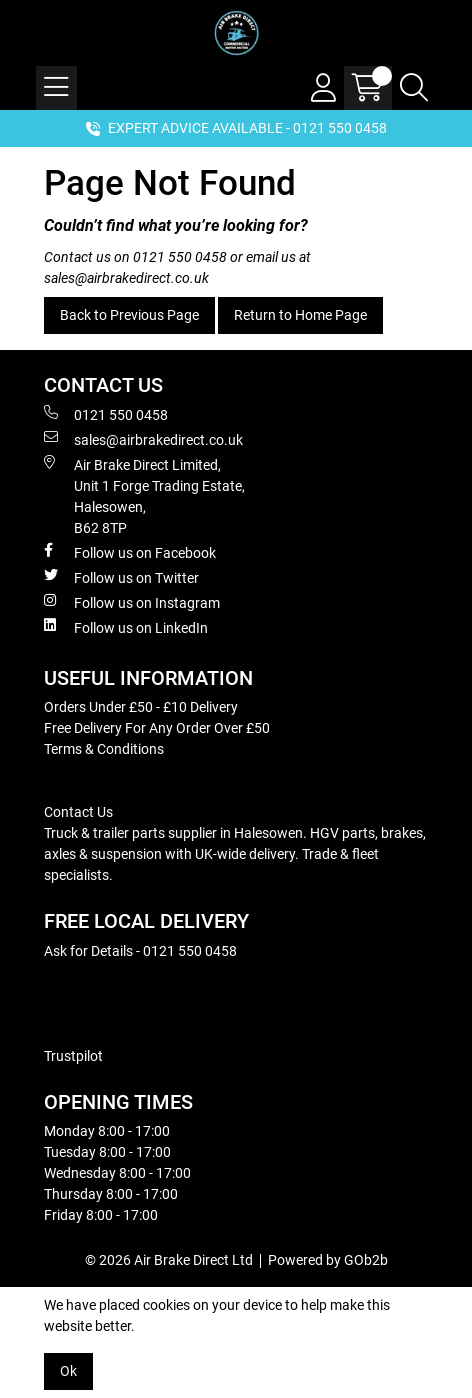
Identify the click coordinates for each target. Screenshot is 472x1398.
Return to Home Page (300, 315)
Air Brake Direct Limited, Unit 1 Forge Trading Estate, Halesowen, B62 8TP (144, 495)
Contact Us (78, 812)
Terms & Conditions (104, 749)
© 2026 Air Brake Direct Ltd (169, 1260)
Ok (68, 1371)
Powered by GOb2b (328, 1260)
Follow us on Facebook (130, 552)
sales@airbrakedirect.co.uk (126, 278)
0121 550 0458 (180, 257)
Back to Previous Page (129, 315)
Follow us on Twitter (121, 577)
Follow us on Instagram (132, 602)
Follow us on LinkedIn (126, 627)
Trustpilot (73, 1056)
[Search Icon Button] (414, 88)
